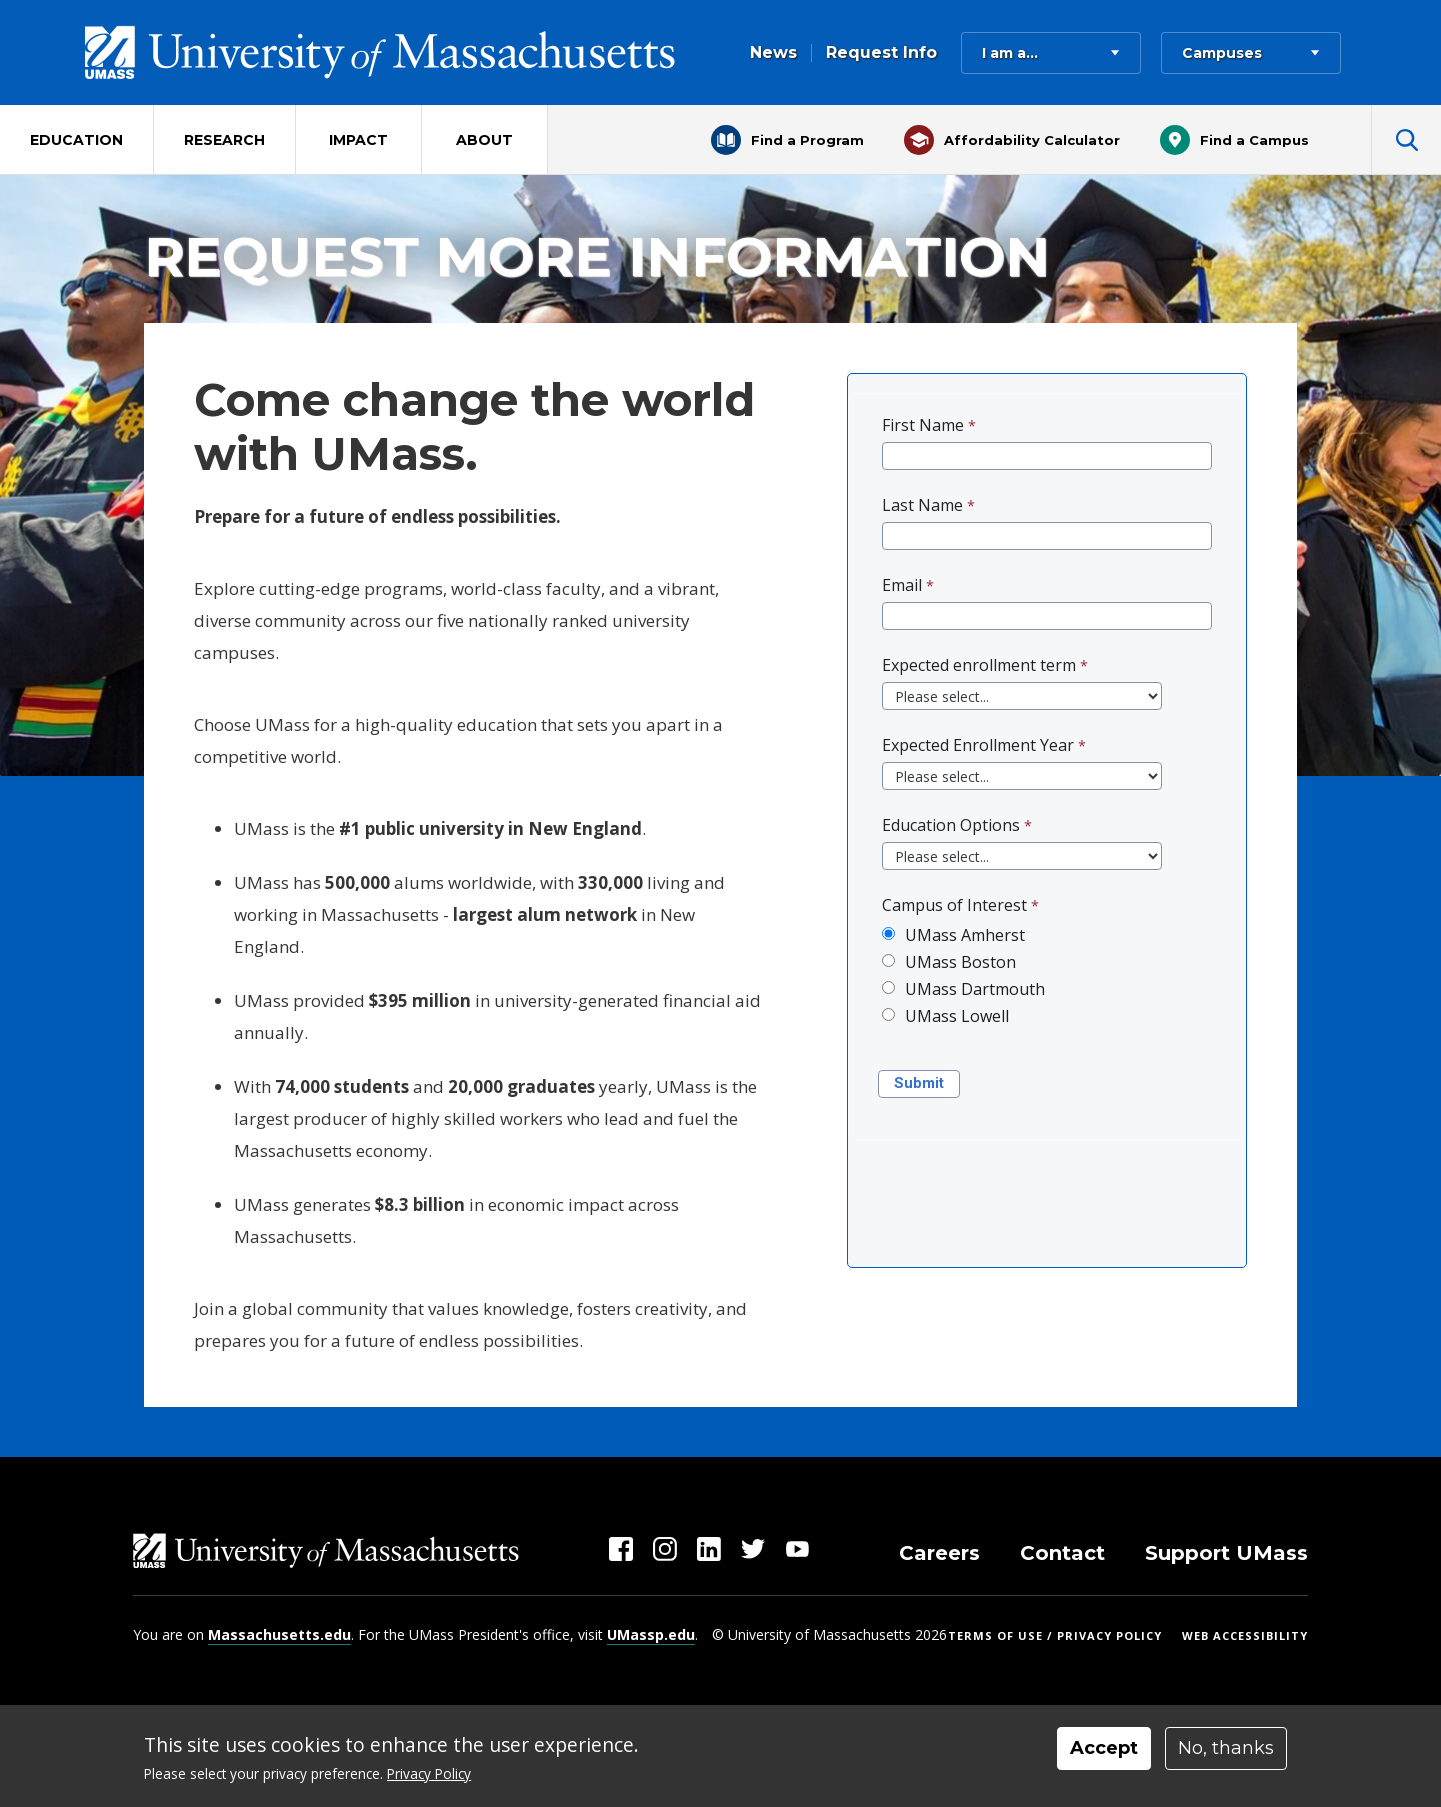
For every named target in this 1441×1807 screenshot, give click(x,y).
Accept (1104, 1748)
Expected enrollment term (979, 665)
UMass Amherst (965, 935)
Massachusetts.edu (279, 1634)
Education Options (951, 825)
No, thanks (1226, 1748)
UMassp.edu (651, 1634)
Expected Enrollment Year (978, 745)
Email (902, 585)
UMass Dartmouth (975, 989)
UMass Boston (960, 962)
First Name (923, 425)
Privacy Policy (429, 1773)
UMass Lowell (957, 1016)
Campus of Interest (954, 905)
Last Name (922, 505)
